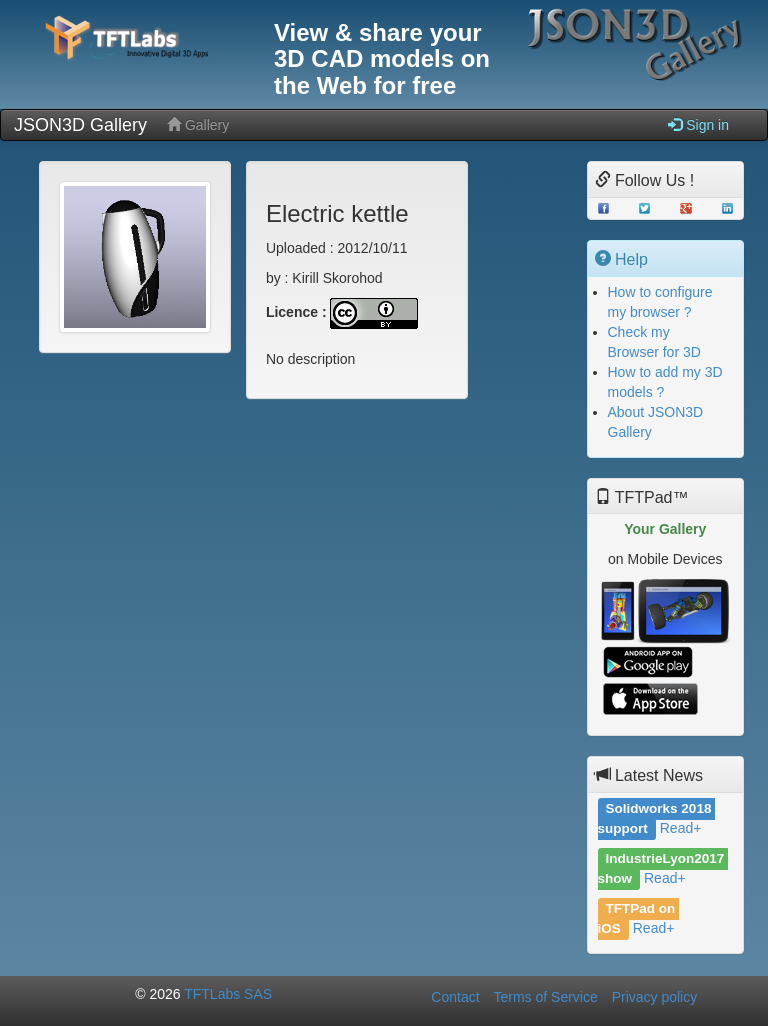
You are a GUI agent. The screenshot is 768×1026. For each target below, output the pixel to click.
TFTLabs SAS (228, 994)
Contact (455, 997)
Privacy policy (655, 997)
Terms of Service (545, 997)
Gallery (198, 124)
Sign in (698, 124)
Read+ (681, 828)
